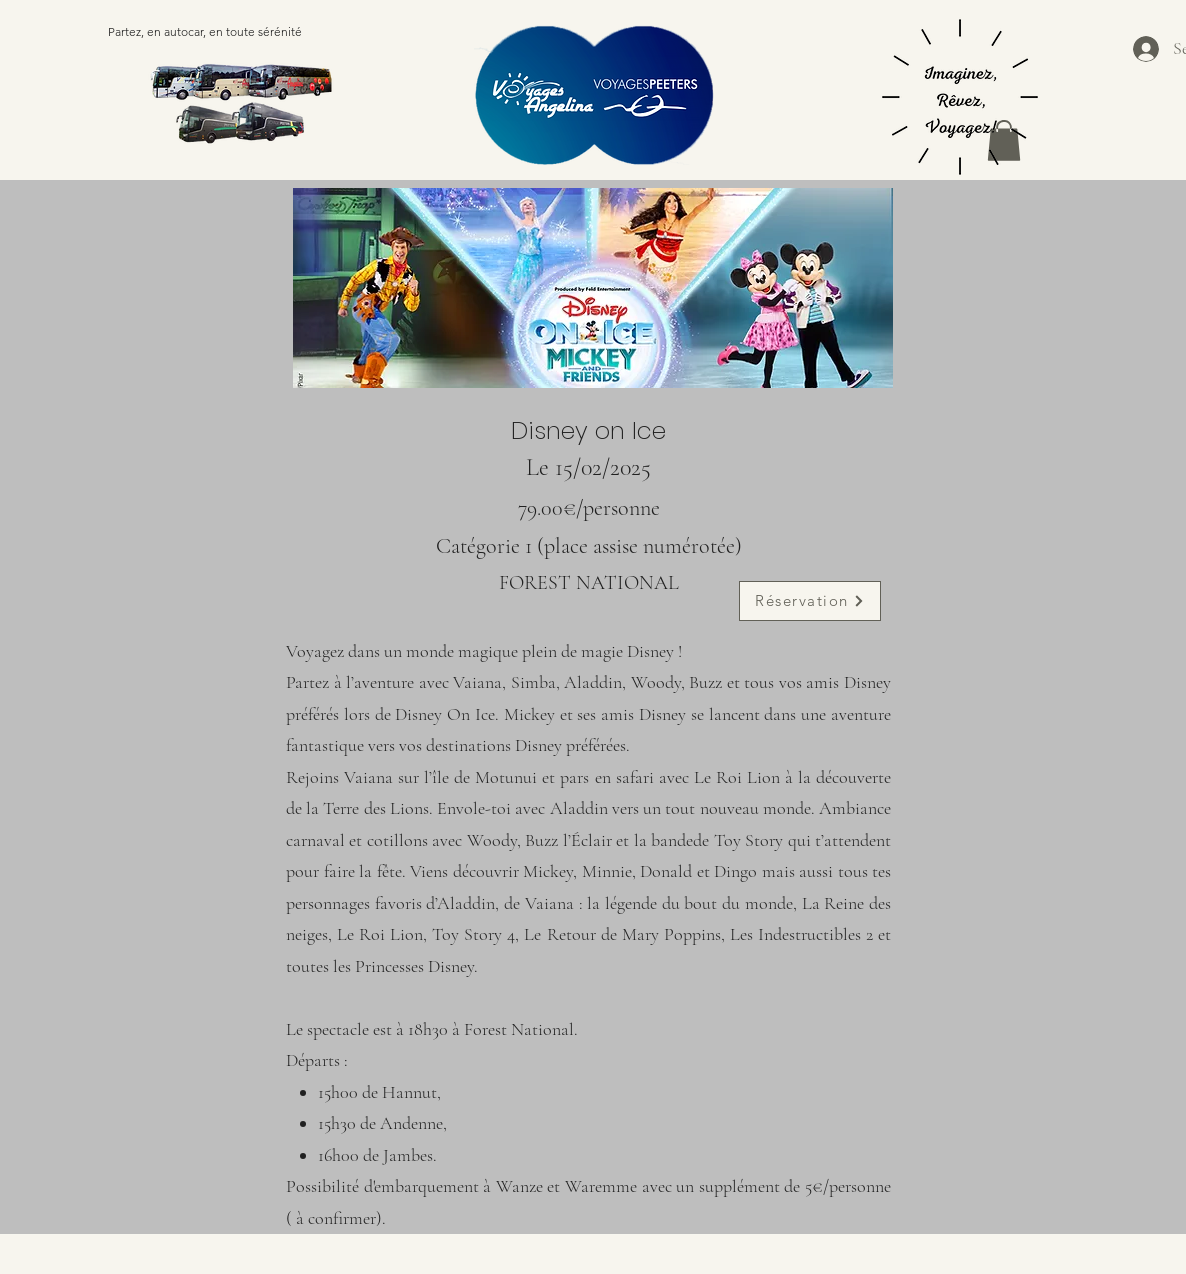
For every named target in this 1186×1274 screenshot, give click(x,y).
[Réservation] (810, 601)
